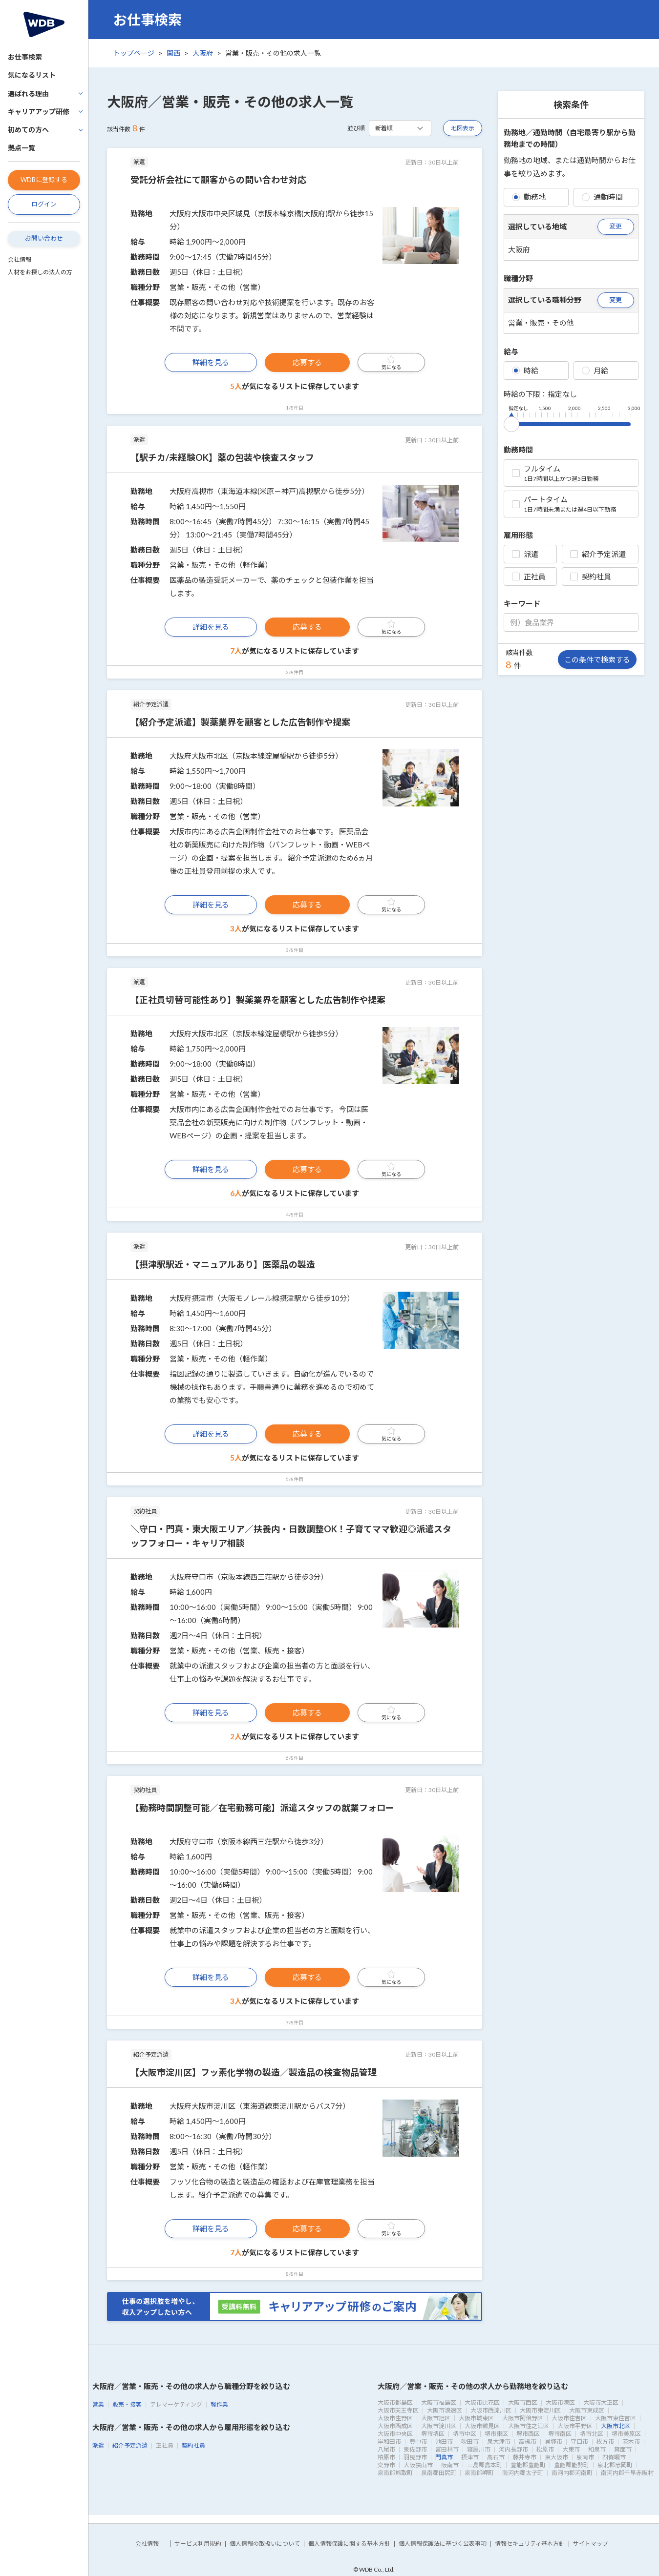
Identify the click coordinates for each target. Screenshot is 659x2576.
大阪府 (202, 53)
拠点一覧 (21, 148)
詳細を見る (210, 362)
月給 (595, 370)
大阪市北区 (615, 2426)
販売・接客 (127, 2404)
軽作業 (219, 2404)
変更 (615, 226)
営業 (98, 2404)
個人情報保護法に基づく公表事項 (443, 2543)
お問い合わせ (44, 238)
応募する (307, 362)
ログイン (44, 204)
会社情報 (19, 259)
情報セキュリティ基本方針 (530, 2543)
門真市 (444, 2457)
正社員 (529, 576)
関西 (173, 53)
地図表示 (462, 128)
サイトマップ (590, 2543)
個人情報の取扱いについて (265, 2543)
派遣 (525, 554)
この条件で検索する (597, 659)
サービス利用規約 (197, 2543)
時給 (525, 370)
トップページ (133, 53)
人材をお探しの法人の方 (40, 272)
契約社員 (590, 576)
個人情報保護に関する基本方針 (349, 2543)
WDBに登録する (44, 180)
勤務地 (529, 196)
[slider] (511, 422)
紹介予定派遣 (598, 554)
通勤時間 (602, 196)
